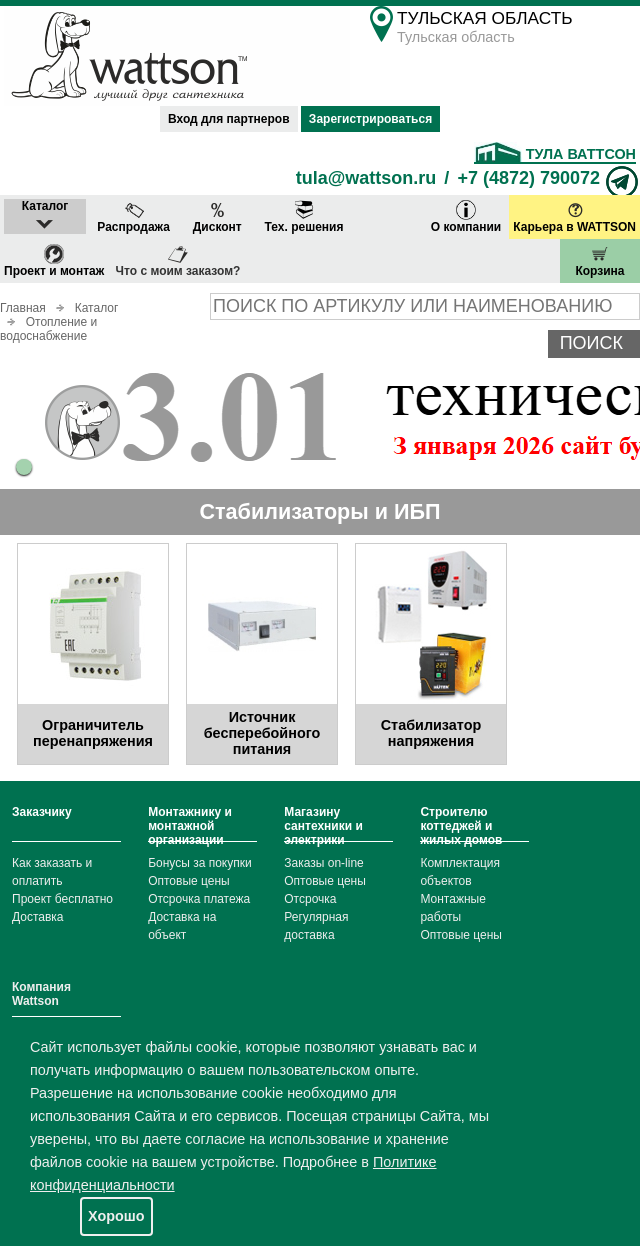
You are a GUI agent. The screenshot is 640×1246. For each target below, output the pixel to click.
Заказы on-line (323, 863)
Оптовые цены (189, 881)
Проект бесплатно (62, 899)
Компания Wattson (41, 994)
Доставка (38, 917)
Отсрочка (310, 899)
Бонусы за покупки (200, 863)
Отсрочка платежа (199, 899)
